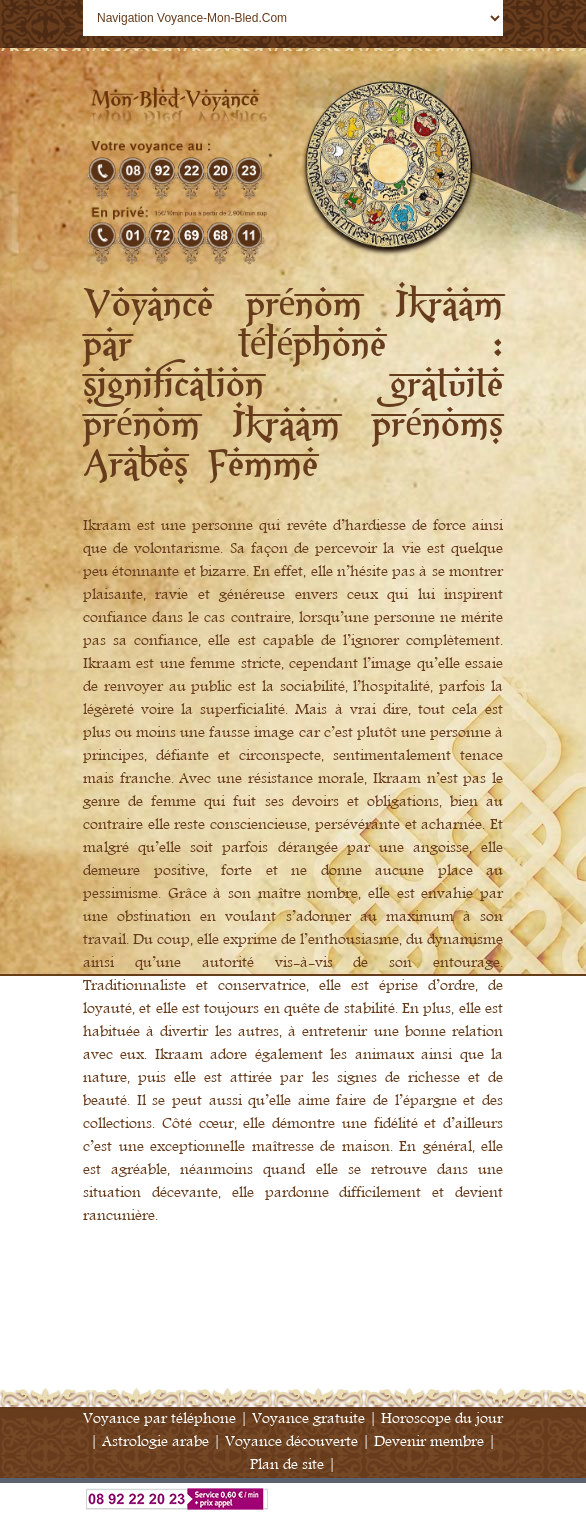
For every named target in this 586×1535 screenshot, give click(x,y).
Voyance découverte (291, 1441)
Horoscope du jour (442, 1418)
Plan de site (287, 1464)
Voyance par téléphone (159, 1418)
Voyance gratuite (308, 1418)
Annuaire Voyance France (293, 1523)
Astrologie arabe (155, 1441)
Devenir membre (429, 1441)
